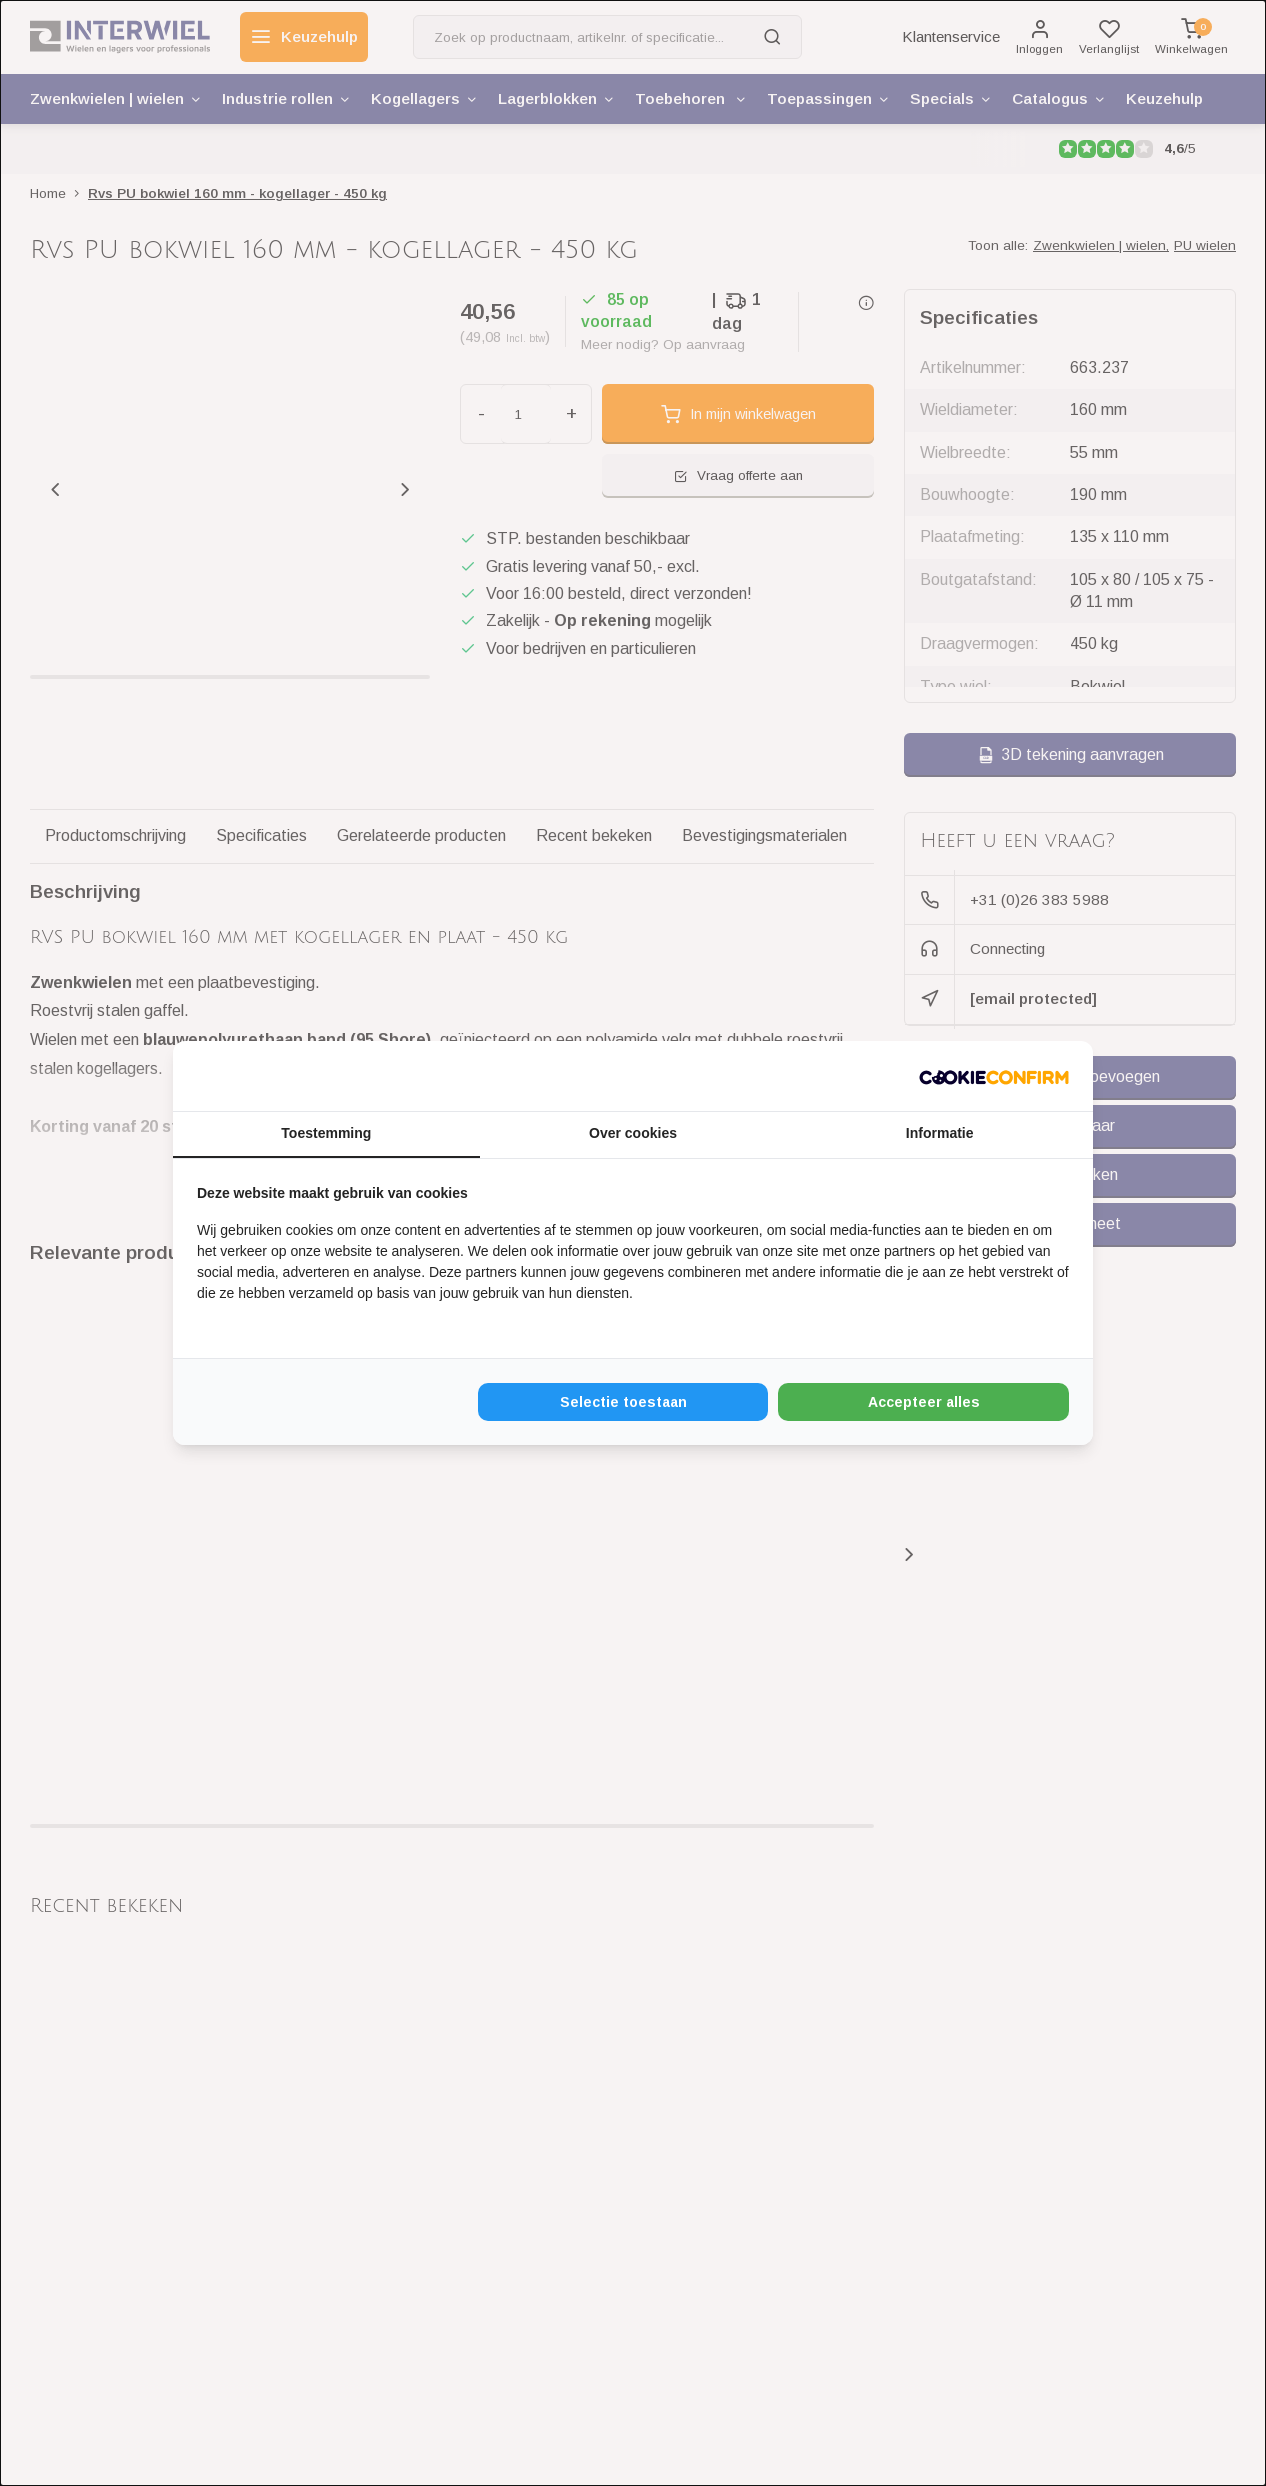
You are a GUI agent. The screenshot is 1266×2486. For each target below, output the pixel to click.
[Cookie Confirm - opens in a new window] (994, 1076)
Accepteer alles (924, 1402)
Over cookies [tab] (633, 1133)
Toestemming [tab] (326, 1133)
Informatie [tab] (940, 1133)
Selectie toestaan (623, 1402)
